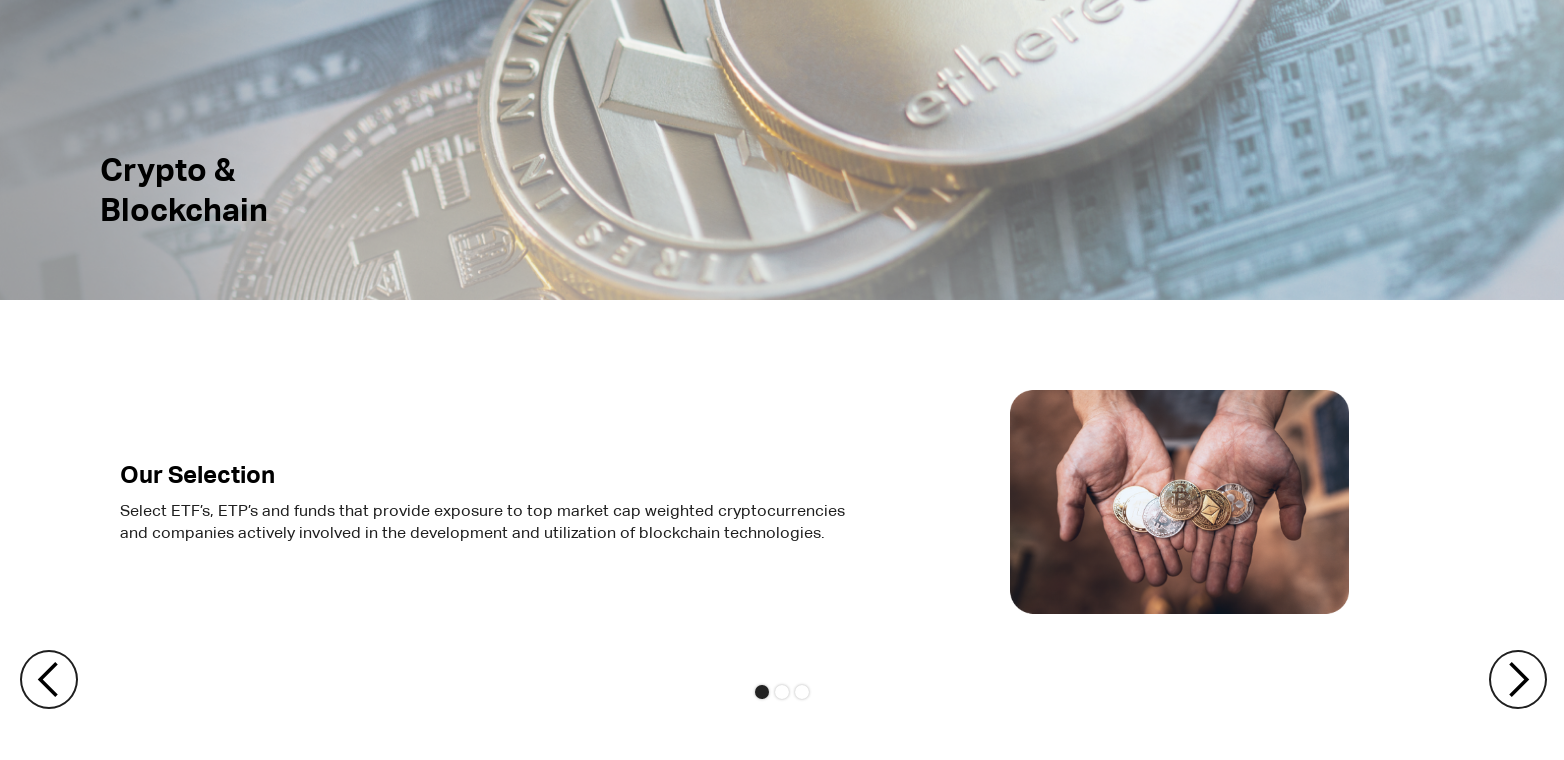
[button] (40, 679)
